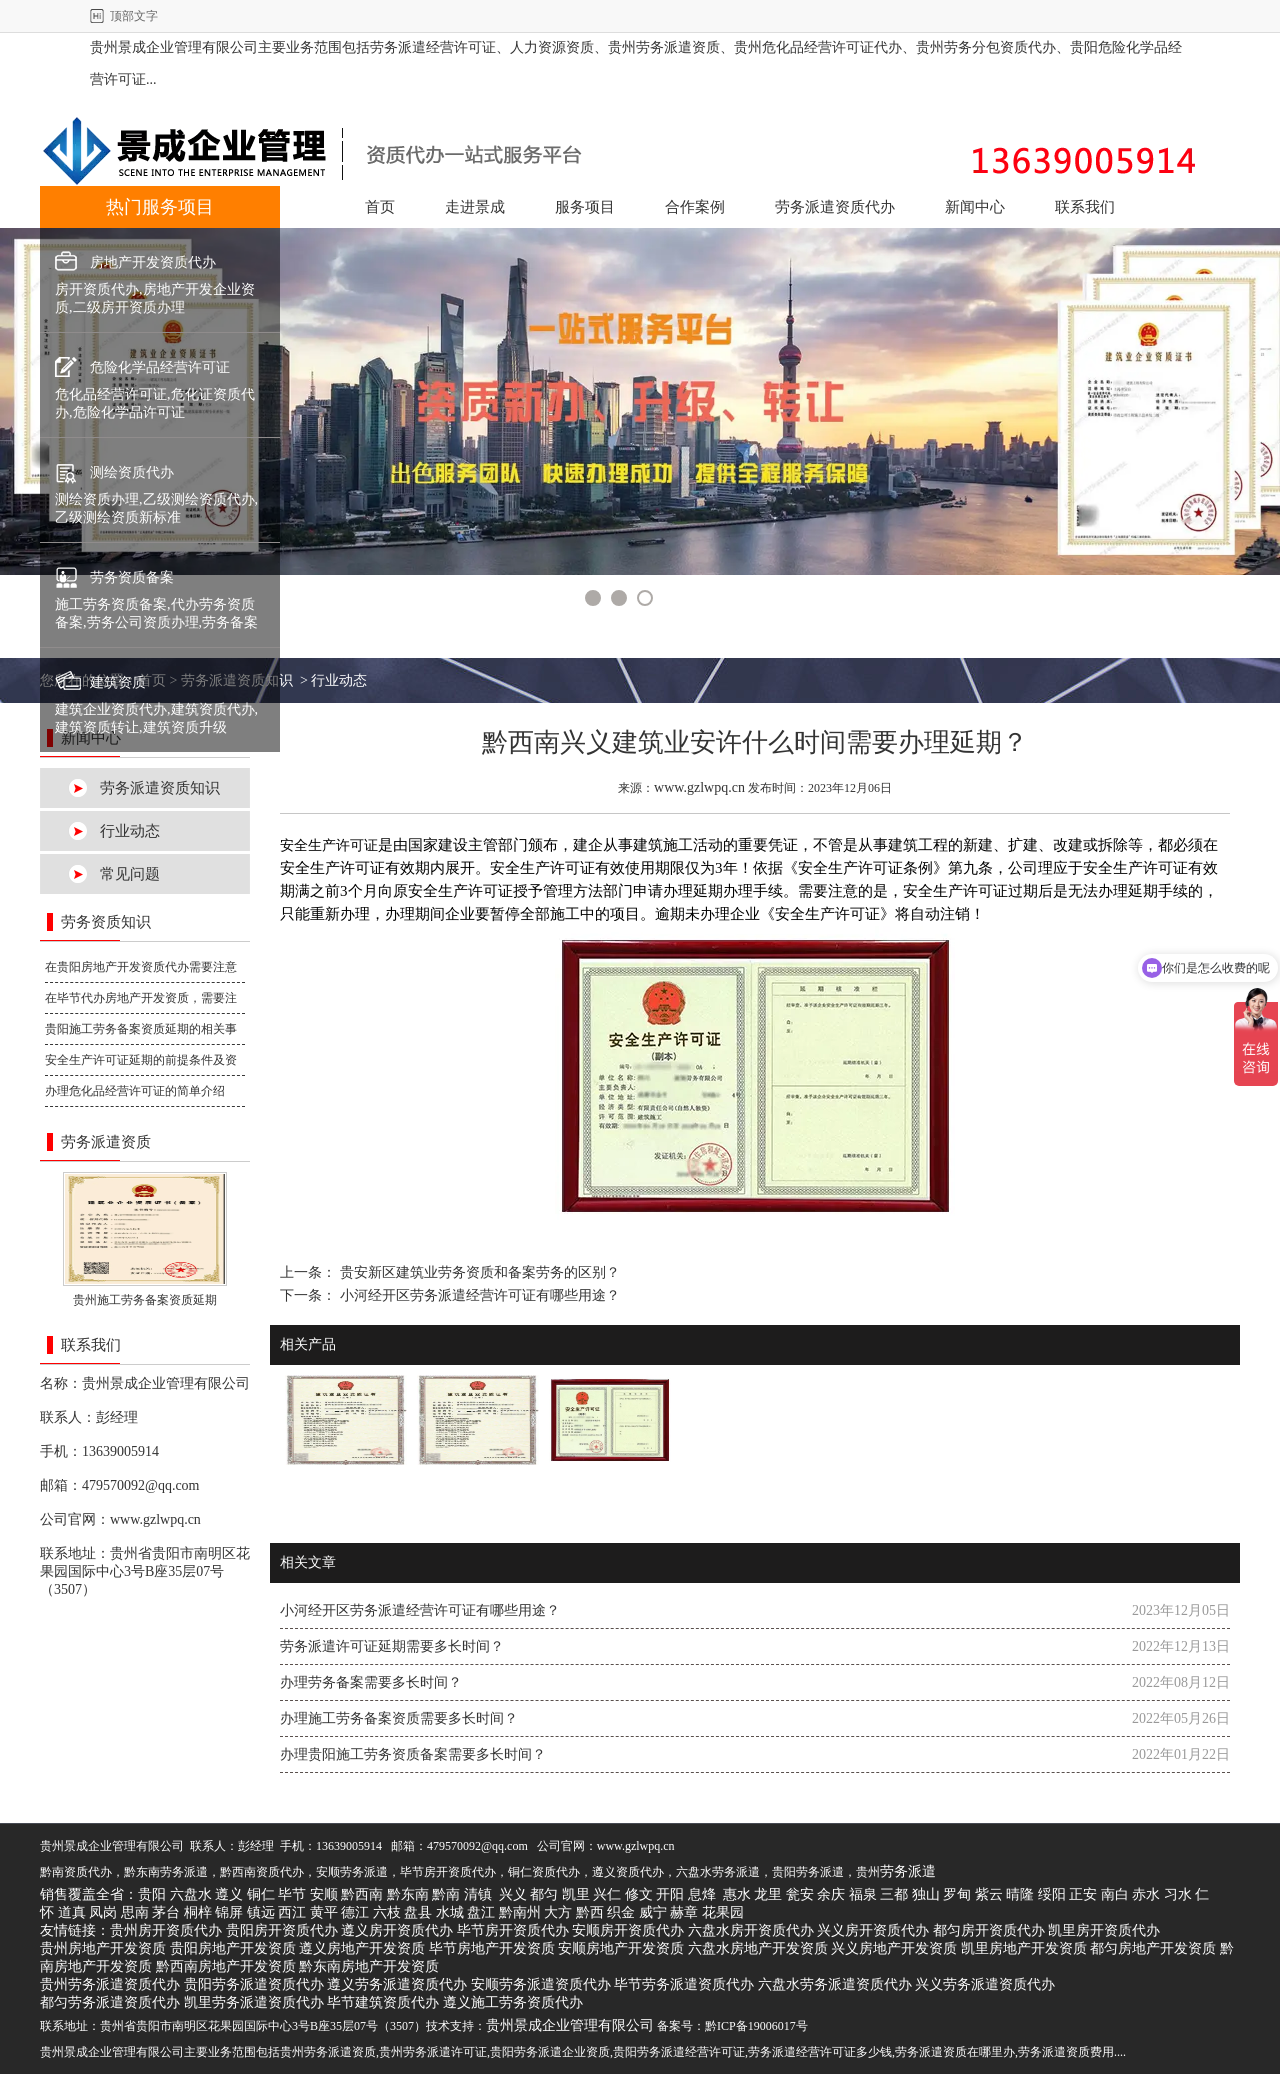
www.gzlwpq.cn (155, 1519)
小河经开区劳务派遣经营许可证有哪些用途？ (478, 1295)
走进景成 (475, 207)
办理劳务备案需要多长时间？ (371, 1682)
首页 (380, 207)
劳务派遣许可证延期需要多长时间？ (392, 1646)
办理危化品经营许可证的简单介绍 (135, 1091)
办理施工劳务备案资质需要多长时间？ (399, 1718)
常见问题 (130, 874)
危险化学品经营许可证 (160, 367)
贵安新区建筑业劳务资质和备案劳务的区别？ (478, 1272)
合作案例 (695, 207)
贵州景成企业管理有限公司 (166, 1383)
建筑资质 (118, 682)
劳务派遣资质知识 (160, 788)
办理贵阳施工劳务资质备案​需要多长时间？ (413, 1754)
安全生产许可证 (329, 845)
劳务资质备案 (132, 577)
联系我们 (1085, 207)
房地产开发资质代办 (153, 262)
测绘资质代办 (132, 472)
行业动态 (130, 831)
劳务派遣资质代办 (835, 207)
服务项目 (585, 207)
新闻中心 (975, 207)
